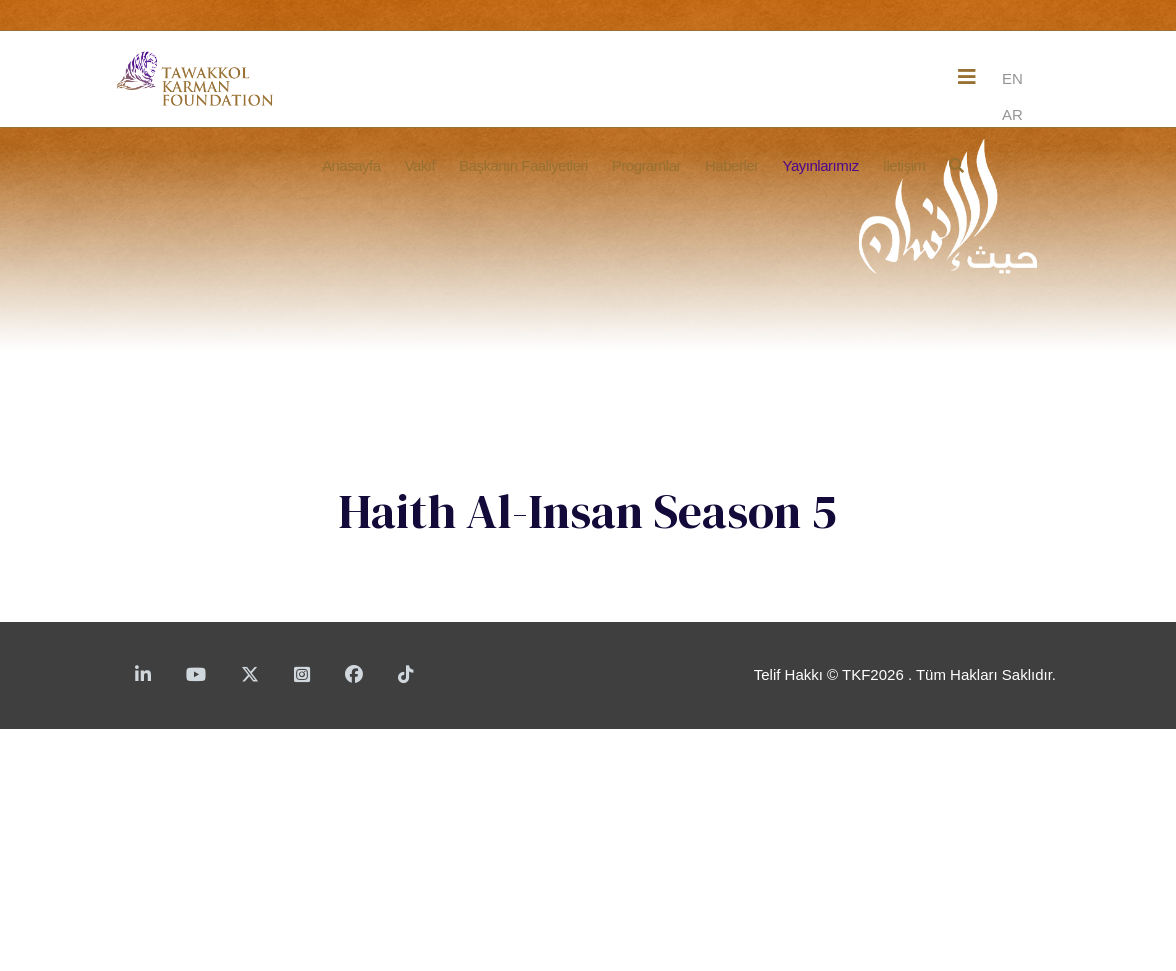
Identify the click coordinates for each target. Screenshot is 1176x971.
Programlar (646, 165)
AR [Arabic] (1012, 114)
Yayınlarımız (821, 165)
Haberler (732, 165)
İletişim (904, 165)
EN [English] (1012, 78)
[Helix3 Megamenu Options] (967, 77)
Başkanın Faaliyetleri (523, 165)
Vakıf (420, 165)
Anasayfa (351, 165)
